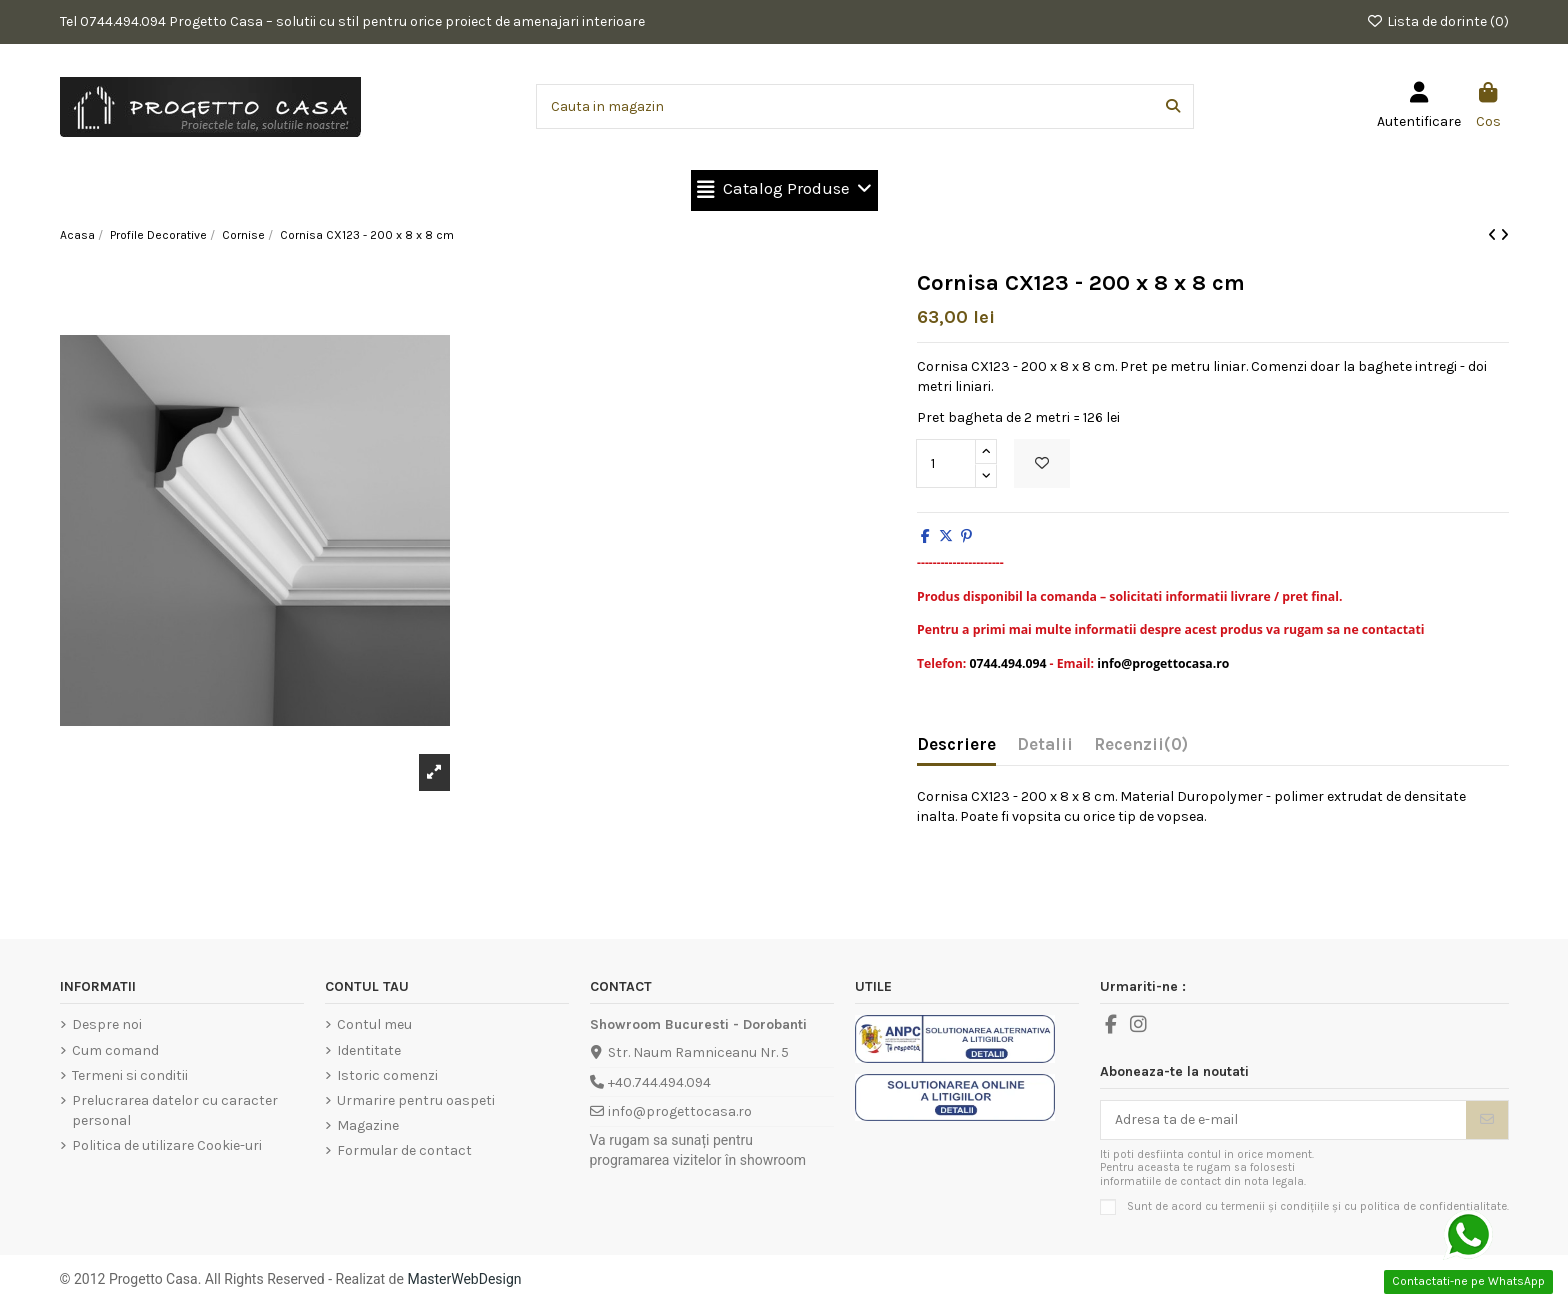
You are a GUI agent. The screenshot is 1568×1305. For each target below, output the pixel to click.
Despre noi (107, 1024)
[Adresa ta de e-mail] (1284, 1120)
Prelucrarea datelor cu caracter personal (175, 1110)
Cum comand (115, 1050)
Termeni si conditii (130, 1075)
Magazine (368, 1125)
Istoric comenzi (387, 1075)
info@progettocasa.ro (680, 1111)
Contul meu (374, 1024)
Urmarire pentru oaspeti (416, 1100)
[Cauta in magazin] (1173, 106)
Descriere (956, 744)
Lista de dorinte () (1437, 21)
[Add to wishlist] (1042, 463)
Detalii (1045, 744)
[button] (784, 190)
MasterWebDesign (464, 1279)
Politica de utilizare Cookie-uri (167, 1145)
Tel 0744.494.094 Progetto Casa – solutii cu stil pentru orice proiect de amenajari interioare (352, 21)
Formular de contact (404, 1150)
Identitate (369, 1050)
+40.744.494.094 (659, 1082)
